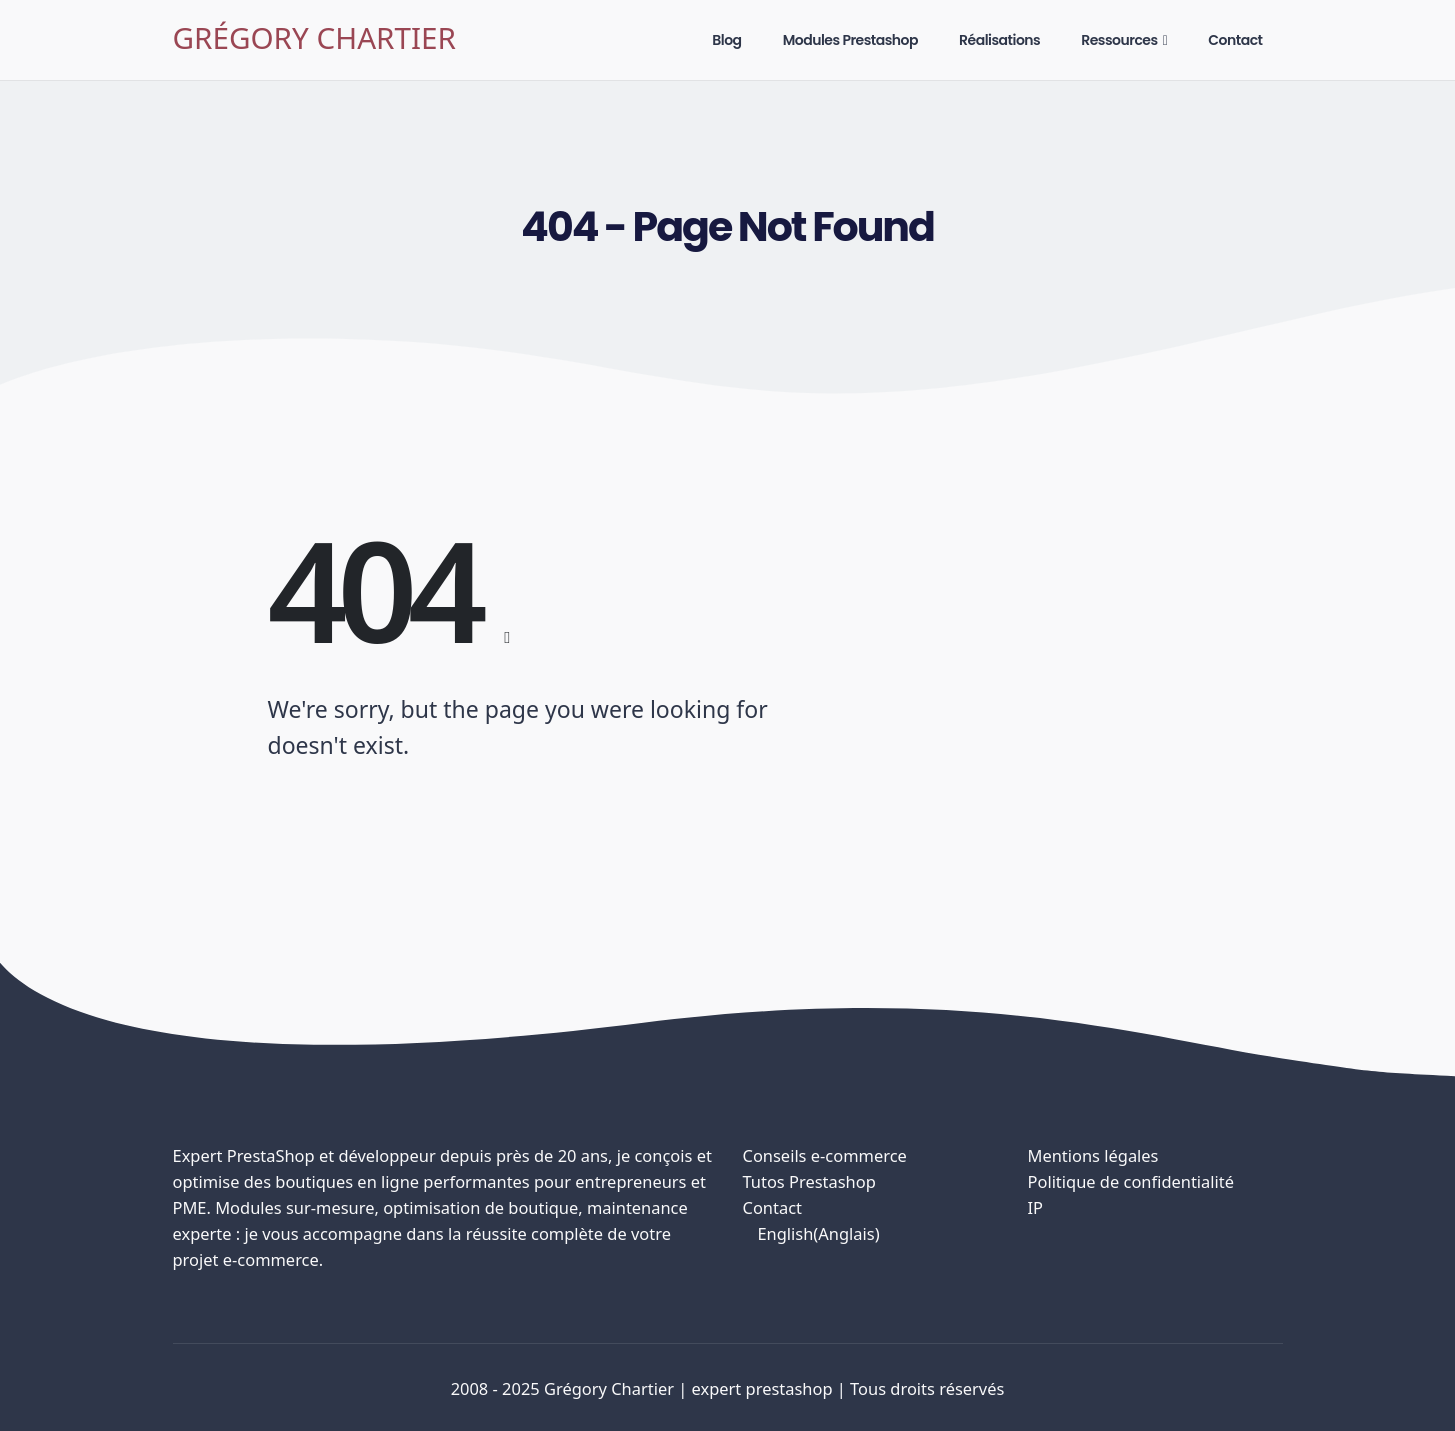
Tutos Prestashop (809, 1181)
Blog (726, 40)
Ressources (1119, 40)
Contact (1235, 40)
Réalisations (999, 40)
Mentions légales (1093, 1155)
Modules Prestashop (850, 40)
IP (1036, 1207)
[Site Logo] (314, 40)
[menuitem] (870, 1234)
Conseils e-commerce (825, 1155)
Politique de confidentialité (1131, 1181)
